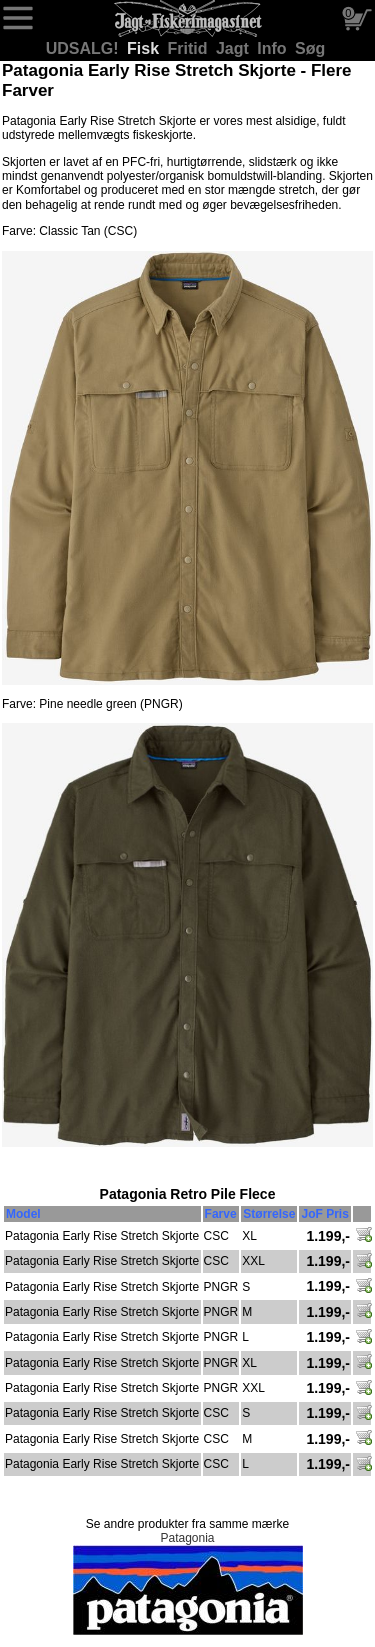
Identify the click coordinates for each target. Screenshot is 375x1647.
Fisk (145, 48)
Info (274, 48)
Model (23, 1214)
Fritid (190, 48)
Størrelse (269, 1214)
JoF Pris (324, 1214)
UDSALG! (84, 48)
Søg (310, 48)
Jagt (234, 48)
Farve (221, 1214)
